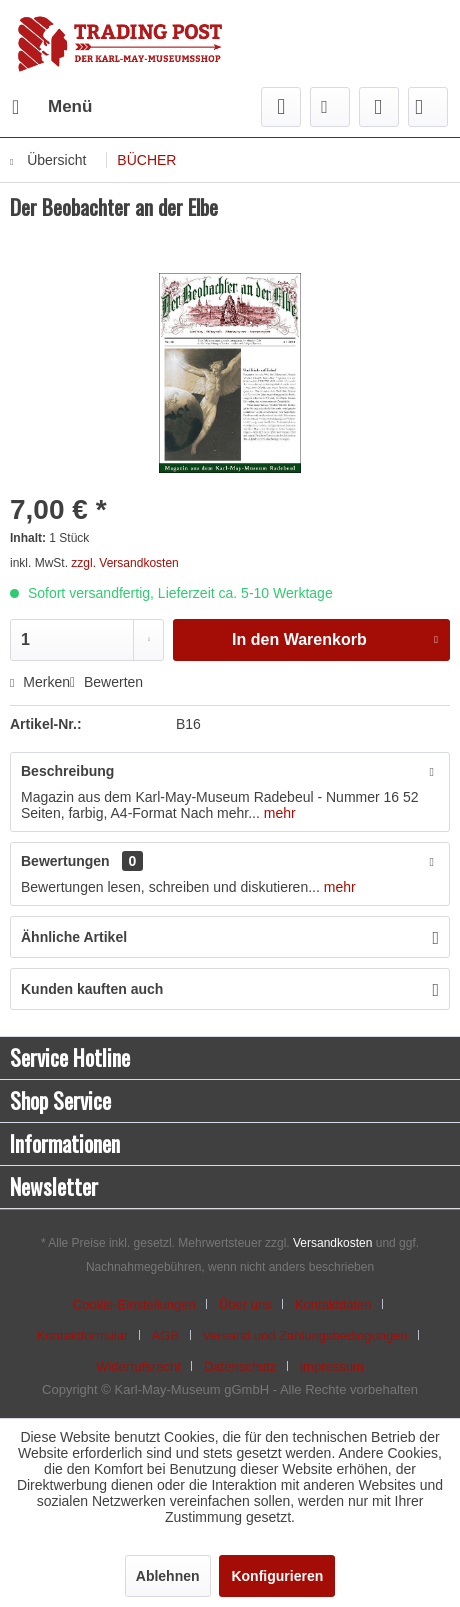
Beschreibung (67, 771)
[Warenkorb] (428, 107)
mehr (278, 813)
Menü (52, 103)
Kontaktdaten (333, 1304)
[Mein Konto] (379, 107)
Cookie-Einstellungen (134, 1304)
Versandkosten (332, 1243)
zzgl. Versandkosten (124, 563)
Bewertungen (65, 861)
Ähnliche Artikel (74, 937)
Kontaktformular (83, 1335)
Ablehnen (168, 1576)
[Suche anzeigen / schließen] (281, 107)
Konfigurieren (277, 1576)
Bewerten (106, 682)
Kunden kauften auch (92, 989)
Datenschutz (240, 1366)
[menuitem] (51, 107)
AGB (165, 1335)
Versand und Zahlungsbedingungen (304, 1335)
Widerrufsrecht (138, 1366)
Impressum (332, 1366)
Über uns (245, 1304)
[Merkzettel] (330, 107)
